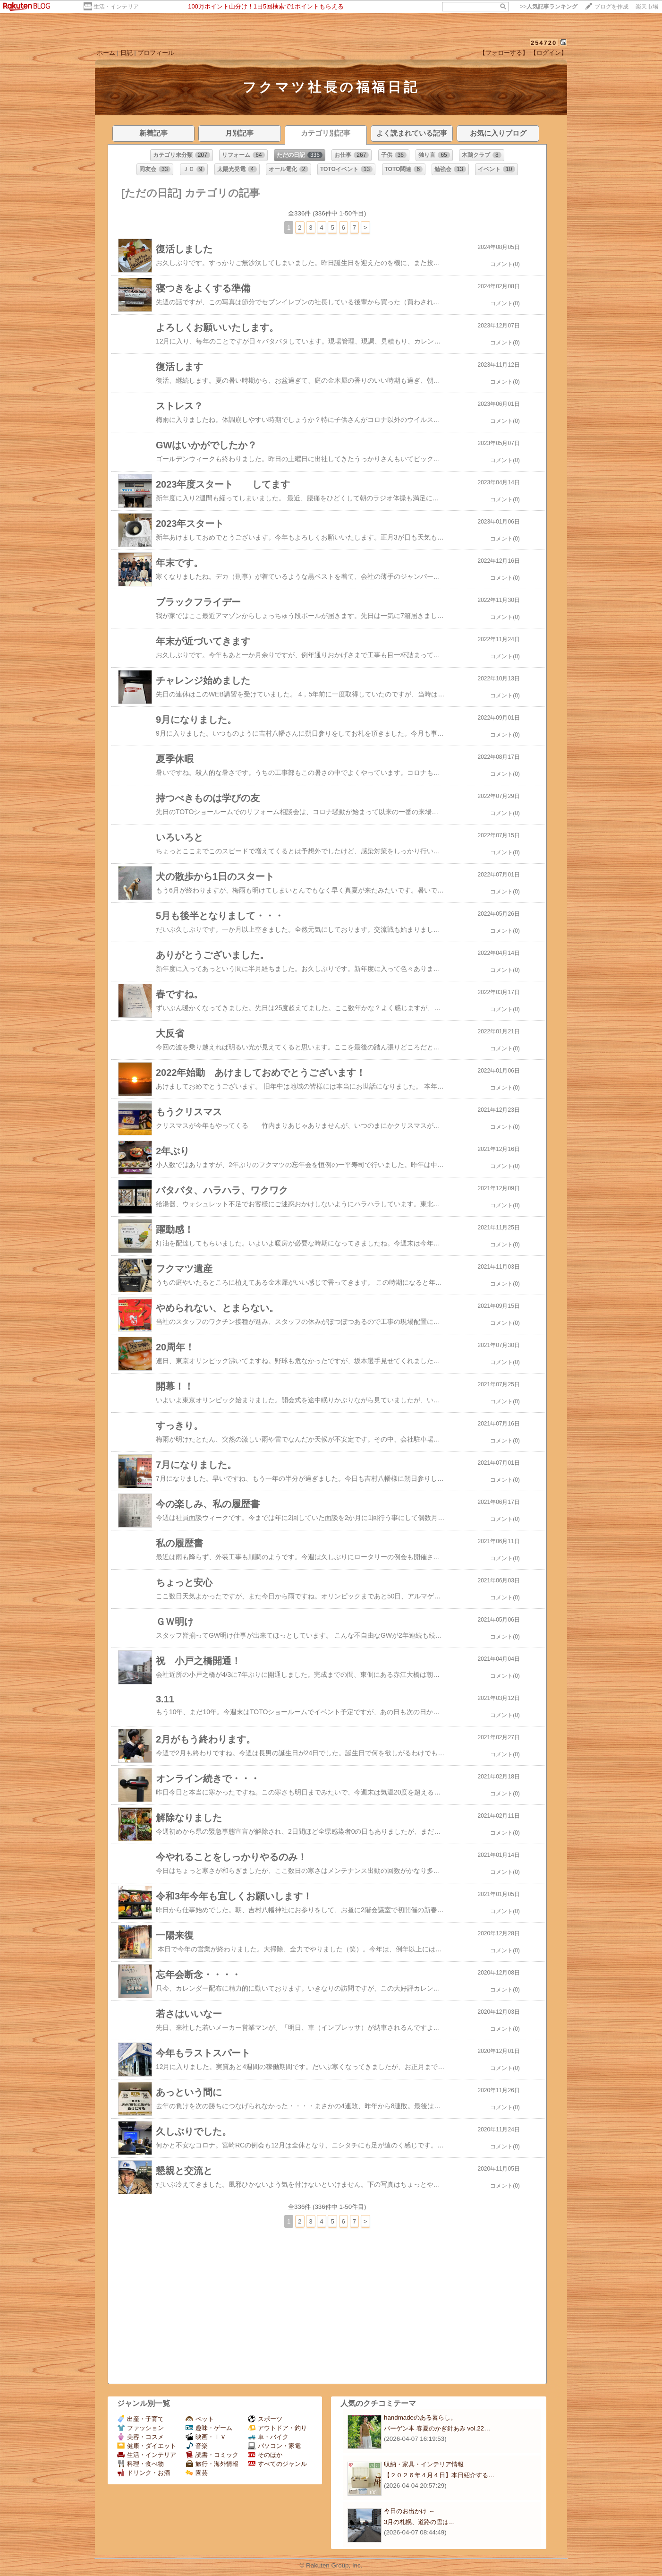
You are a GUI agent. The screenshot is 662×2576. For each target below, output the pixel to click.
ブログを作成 (611, 6)
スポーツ (265, 2418)
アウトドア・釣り (277, 2427)
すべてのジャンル (277, 2463)
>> (548, 6)
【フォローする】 (503, 52)
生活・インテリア (116, 6)
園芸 (197, 2472)
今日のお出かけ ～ (409, 2511)
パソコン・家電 (274, 2445)
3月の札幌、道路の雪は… (419, 2521)
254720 (544, 42)
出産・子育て (140, 2418)
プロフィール (155, 52)
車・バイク (268, 2436)
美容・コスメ (140, 2436)
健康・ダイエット (146, 2445)
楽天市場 (647, 6)
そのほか (265, 2454)
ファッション (140, 2427)
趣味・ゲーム (209, 2427)
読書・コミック (212, 2454)
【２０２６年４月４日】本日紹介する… (439, 2475)
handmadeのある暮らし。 (420, 2417)
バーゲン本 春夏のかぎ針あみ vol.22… (437, 2428)
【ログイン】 (548, 52)
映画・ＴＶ (206, 2436)
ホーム (106, 52)
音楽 (197, 2445)
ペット (200, 2418)
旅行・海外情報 (212, 2463)
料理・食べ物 (140, 2463)
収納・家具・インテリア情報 (424, 2464)
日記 (126, 52)
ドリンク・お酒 (143, 2472)
